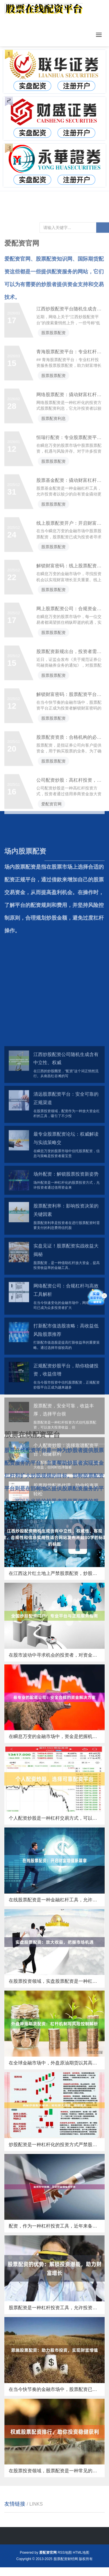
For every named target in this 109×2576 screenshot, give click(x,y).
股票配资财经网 (65, 2559)
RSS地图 (65, 2553)
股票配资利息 (53, 438)
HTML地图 (81, 2553)
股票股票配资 (53, 352)
